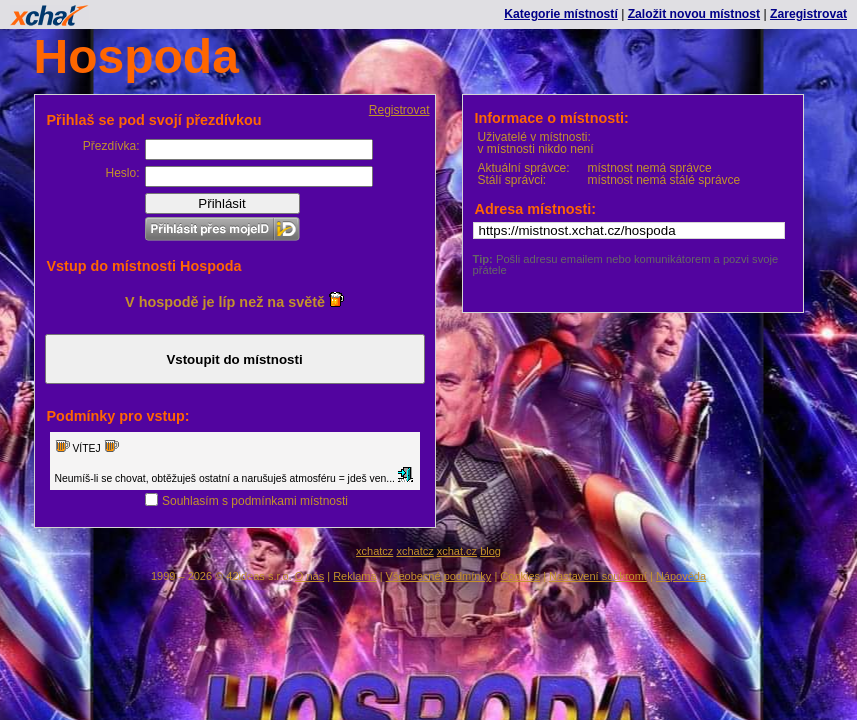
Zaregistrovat (808, 14)
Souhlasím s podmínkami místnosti (255, 501)
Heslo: (122, 173)
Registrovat (399, 110)
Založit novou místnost (694, 14)
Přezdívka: (111, 146)
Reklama (354, 576)
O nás (309, 576)
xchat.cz (457, 551)
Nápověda (681, 576)
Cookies (520, 576)
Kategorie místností (560, 14)
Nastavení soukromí (598, 576)
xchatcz (374, 551)
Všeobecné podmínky (439, 576)
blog (490, 551)
